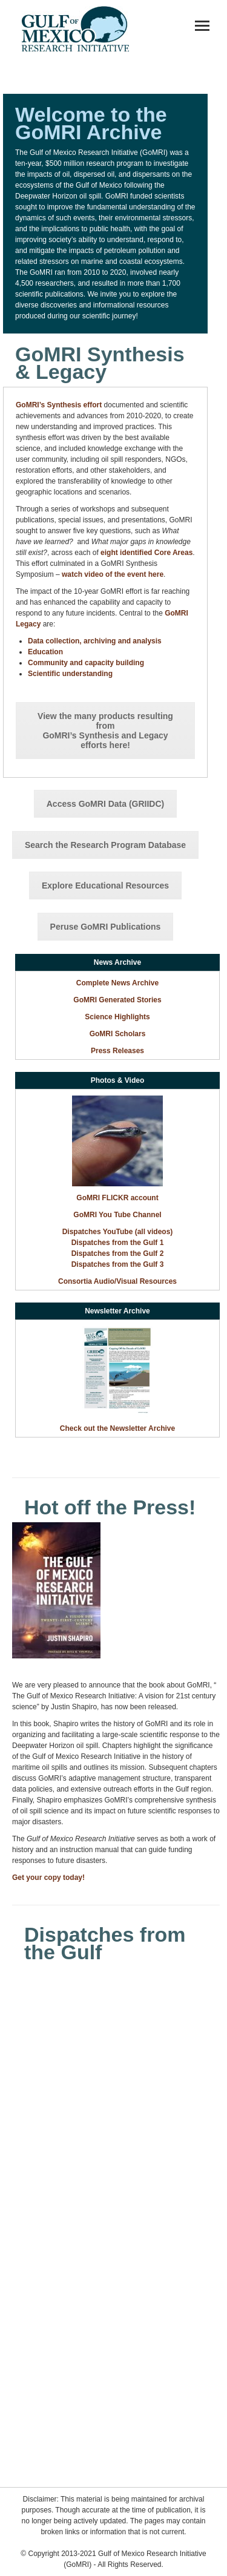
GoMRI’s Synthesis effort (59, 405)
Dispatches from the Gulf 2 (117, 1253)
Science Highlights (117, 1017)
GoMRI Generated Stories (117, 1000)
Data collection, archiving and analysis (95, 641)
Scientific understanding (70, 673)
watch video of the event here (112, 574)
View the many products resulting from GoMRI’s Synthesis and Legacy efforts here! (105, 730)
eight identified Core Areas (146, 552)
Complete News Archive (117, 983)
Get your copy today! (48, 1877)
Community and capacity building (86, 663)
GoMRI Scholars (118, 1034)
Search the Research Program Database (105, 845)
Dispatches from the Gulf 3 (117, 1264)
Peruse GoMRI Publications (105, 927)
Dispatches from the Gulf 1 (117, 1242)
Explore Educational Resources (105, 885)
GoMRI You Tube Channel (117, 1215)
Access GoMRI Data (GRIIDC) (105, 804)
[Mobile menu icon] (202, 25)
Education (45, 652)
